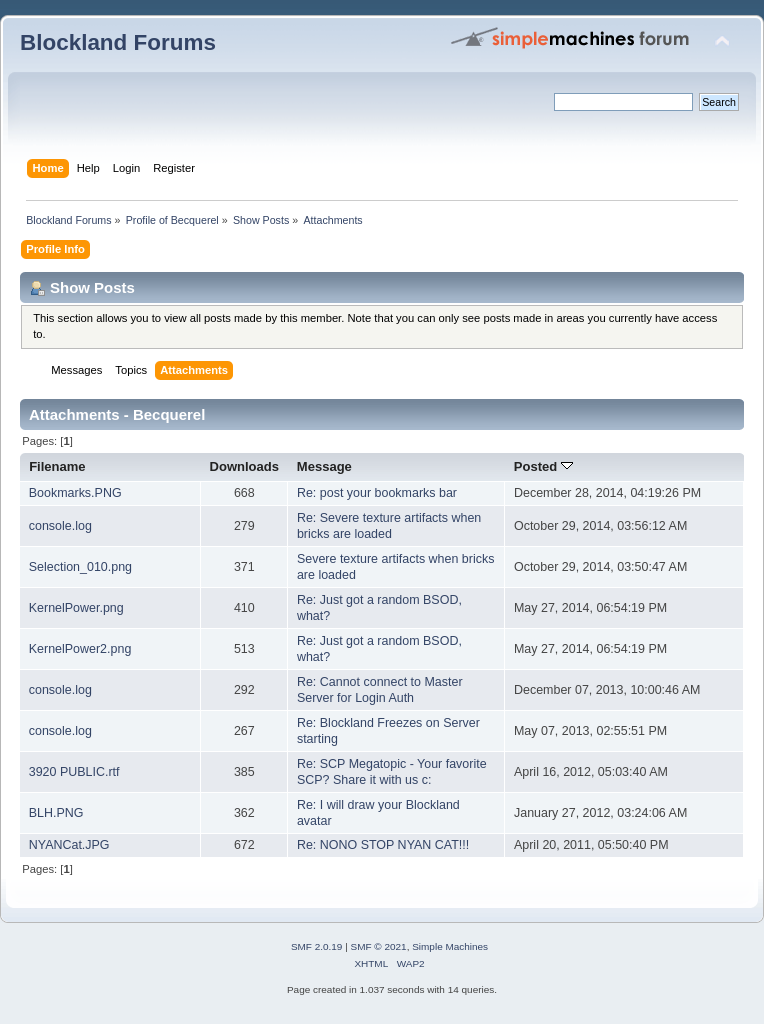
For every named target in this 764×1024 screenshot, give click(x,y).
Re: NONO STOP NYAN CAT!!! (383, 845)
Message (324, 466)
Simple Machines (450, 946)
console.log (60, 526)
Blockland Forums (118, 42)
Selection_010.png (80, 567)
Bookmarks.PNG (75, 493)
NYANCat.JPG (69, 845)
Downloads (245, 466)
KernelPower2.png (80, 649)
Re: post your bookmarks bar (377, 493)
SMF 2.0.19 (317, 946)
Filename (57, 466)
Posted (543, 466)
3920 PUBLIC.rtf (74, 772)
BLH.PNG (56, 813)
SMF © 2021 (379, 946)
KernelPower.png (76, 608)
